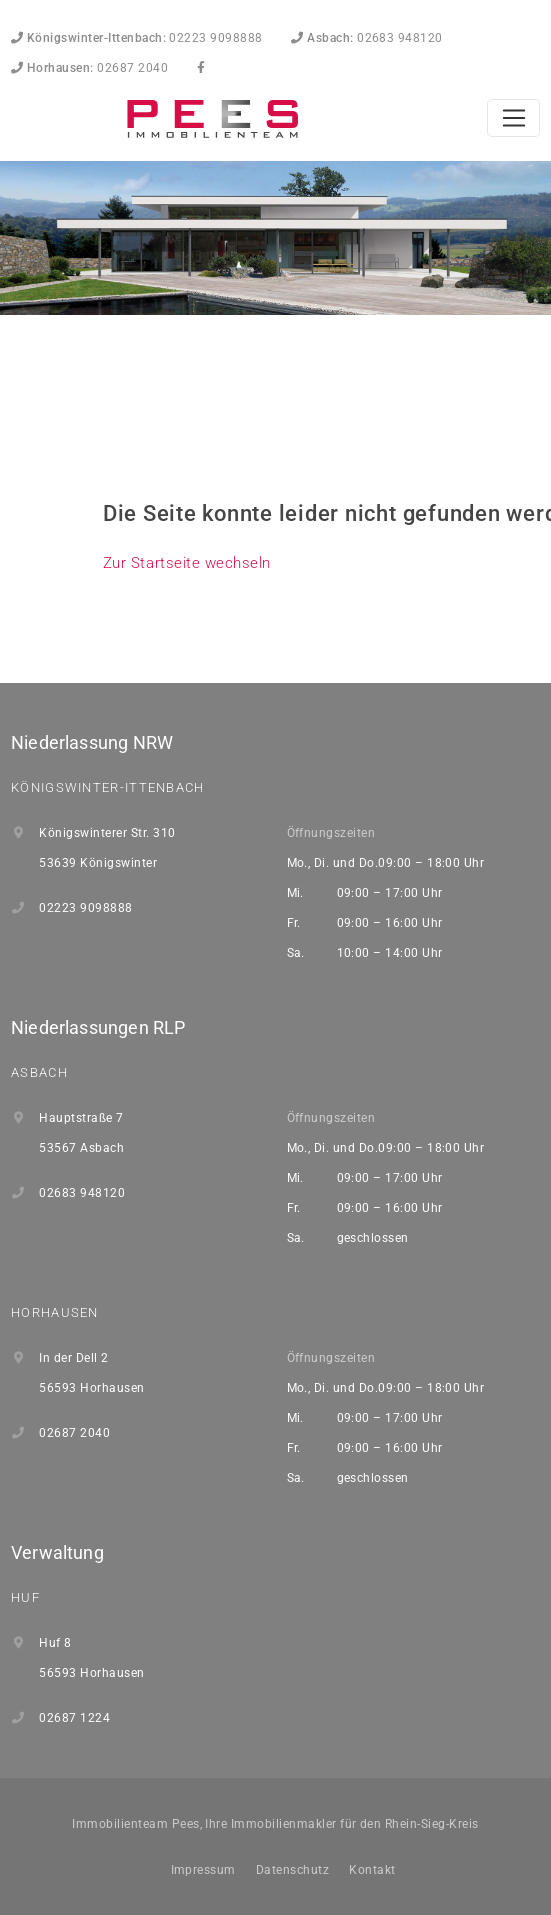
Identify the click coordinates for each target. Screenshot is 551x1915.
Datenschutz (292, 1870)
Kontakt (372, 1870)
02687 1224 (74, 1718)
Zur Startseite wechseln (187, 563)
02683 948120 (367, 38)
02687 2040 (89, 68)
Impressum (203, 1870)
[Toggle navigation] (513, 118)
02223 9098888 (137, 38)
